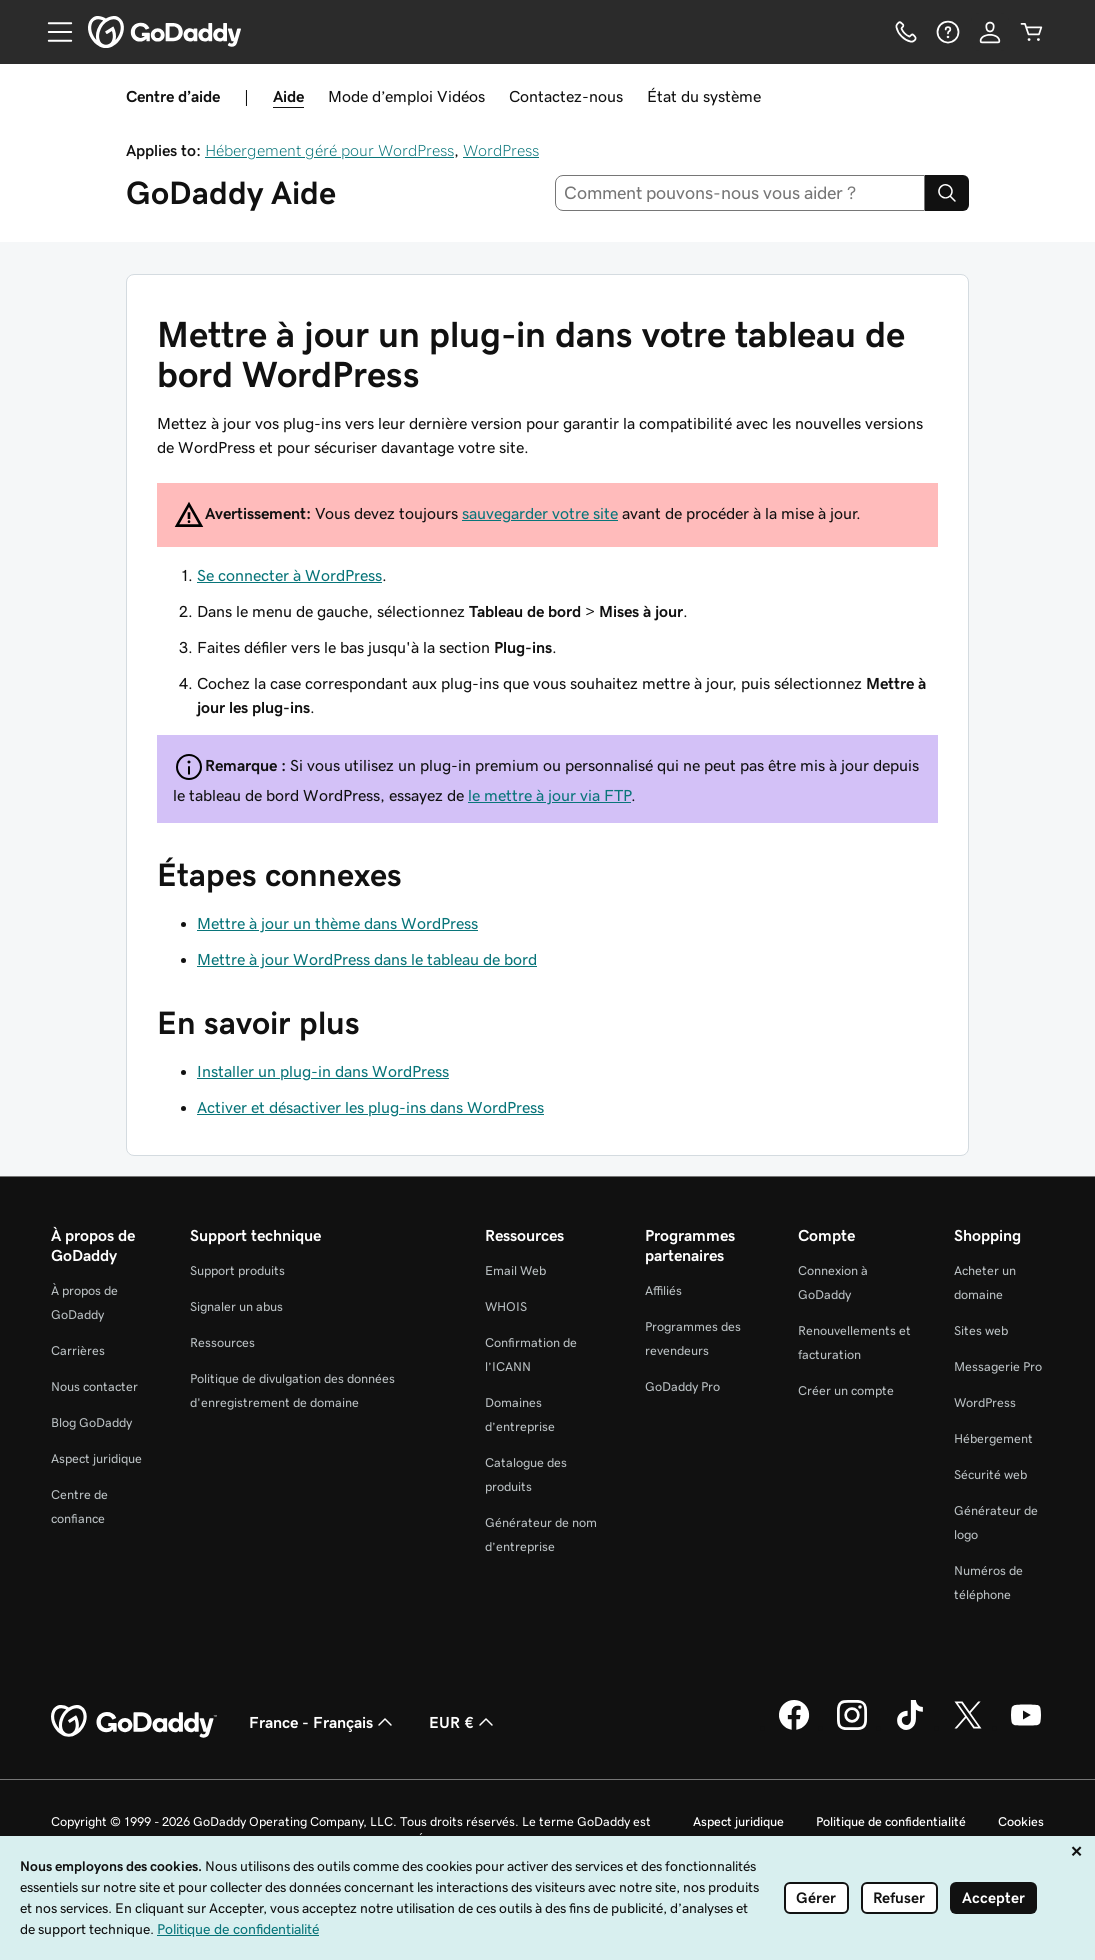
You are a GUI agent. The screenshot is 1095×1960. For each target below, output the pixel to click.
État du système (704, 96)
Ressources (222, 1342)
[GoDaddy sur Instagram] (852, 1727)
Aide (288, 96)
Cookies (1021, 1821)
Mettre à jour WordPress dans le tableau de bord (367, 959)
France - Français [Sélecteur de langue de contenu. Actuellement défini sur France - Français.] (323, 1722)
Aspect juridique (96, 1458)
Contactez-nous (566, 96)
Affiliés (663, 1290)
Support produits (237, 1270)
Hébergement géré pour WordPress (329, 150)
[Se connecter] (990, 32)
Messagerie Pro (998, 1366)
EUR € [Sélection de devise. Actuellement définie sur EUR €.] (463, 1722)
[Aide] (948, 32)
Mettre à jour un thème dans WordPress (337, 923)
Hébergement (993, 1438)
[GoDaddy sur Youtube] (1026, 1727)
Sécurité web (990, 1474)
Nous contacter (94, 1386)
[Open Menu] (52, 32)
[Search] (947, 193)
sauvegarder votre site (540, 513)
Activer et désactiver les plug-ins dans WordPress (370, 1107)
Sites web (981, 1330)
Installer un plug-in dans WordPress (323, 1071)
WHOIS (506, 1306)
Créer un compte (846, 1390)
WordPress (501, 150)
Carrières (78, 1350)
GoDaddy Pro (682, 1386)
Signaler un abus (236, 1306)
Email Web (515, 1270)
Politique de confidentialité (891, 1821)
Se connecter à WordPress (289, 575)
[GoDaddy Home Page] (134, 1722)
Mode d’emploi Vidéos (406, 96)
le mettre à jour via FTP (549, 795)
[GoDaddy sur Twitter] (968, 1727)
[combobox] (740, 193)
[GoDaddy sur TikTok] (910, 1727)
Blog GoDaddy (91, 1422)
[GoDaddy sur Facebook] (794, 1727)
